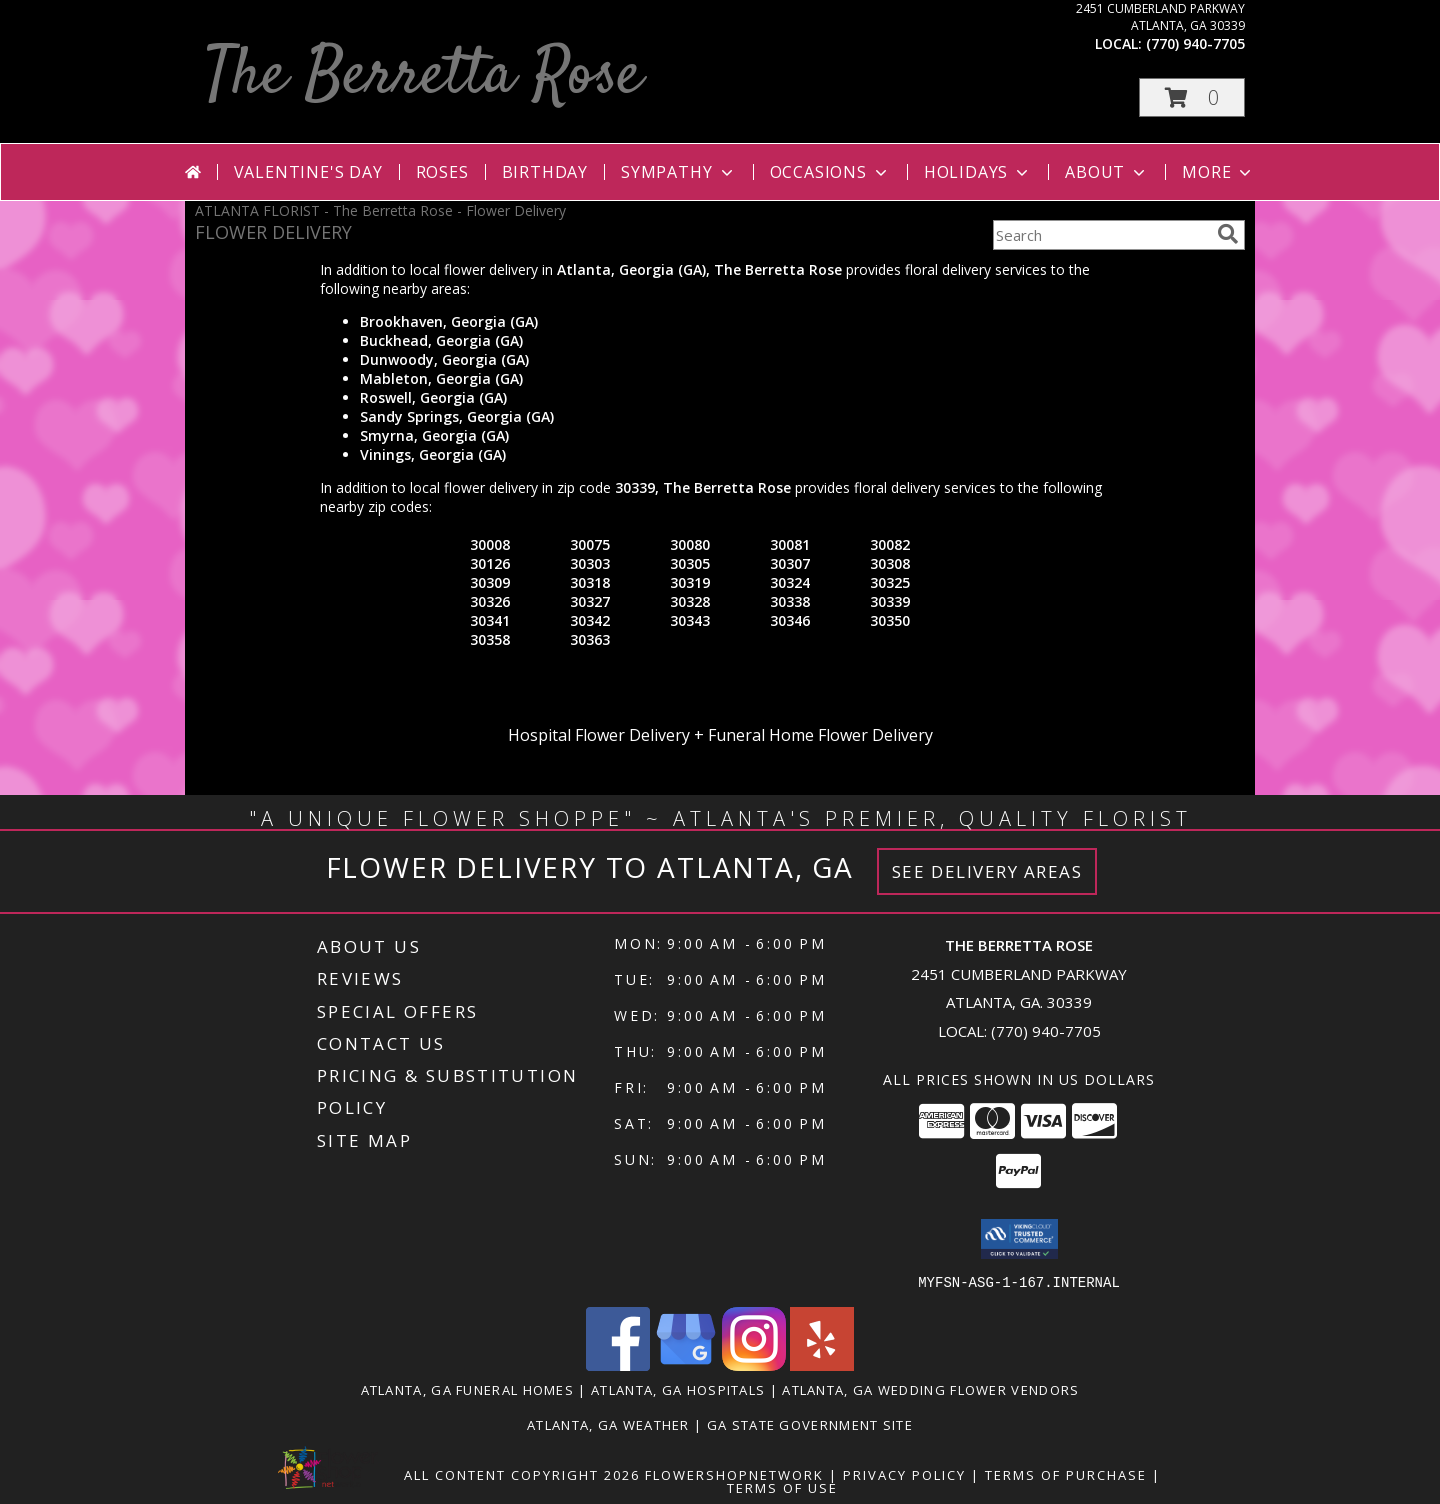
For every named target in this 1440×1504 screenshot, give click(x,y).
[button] (1192, 97)
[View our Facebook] (618, 1364)
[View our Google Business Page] (686, 1364)
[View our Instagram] (754, 1364)
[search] (1228, 234)
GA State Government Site (810, 1424)
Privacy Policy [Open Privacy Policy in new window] (904, 1474)
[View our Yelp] (822, 1364)
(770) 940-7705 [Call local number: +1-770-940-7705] (1195, 43)
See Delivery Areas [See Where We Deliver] (987, 871)
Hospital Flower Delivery (599, 735)
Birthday (545, 172)
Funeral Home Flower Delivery (820, 735)
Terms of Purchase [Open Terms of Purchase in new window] (1066, 1474)
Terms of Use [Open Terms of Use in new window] (782, 1487)
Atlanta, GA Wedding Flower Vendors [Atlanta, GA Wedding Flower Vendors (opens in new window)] (930, 1389)
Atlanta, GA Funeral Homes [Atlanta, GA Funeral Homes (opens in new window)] (468, 1389)
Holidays (978, 172)
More (1218, 172)
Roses (442, 172)
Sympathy (678, 172)
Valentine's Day (308, 172)
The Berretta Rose (423, 76)
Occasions (830, 172)
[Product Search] (1101, 235)
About (1107, 172)
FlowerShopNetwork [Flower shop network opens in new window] (734, 1474)
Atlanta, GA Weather (608, 1424)
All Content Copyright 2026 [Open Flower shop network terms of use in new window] (522, 1474)
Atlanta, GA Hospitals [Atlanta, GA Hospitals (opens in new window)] (678, 1389)
